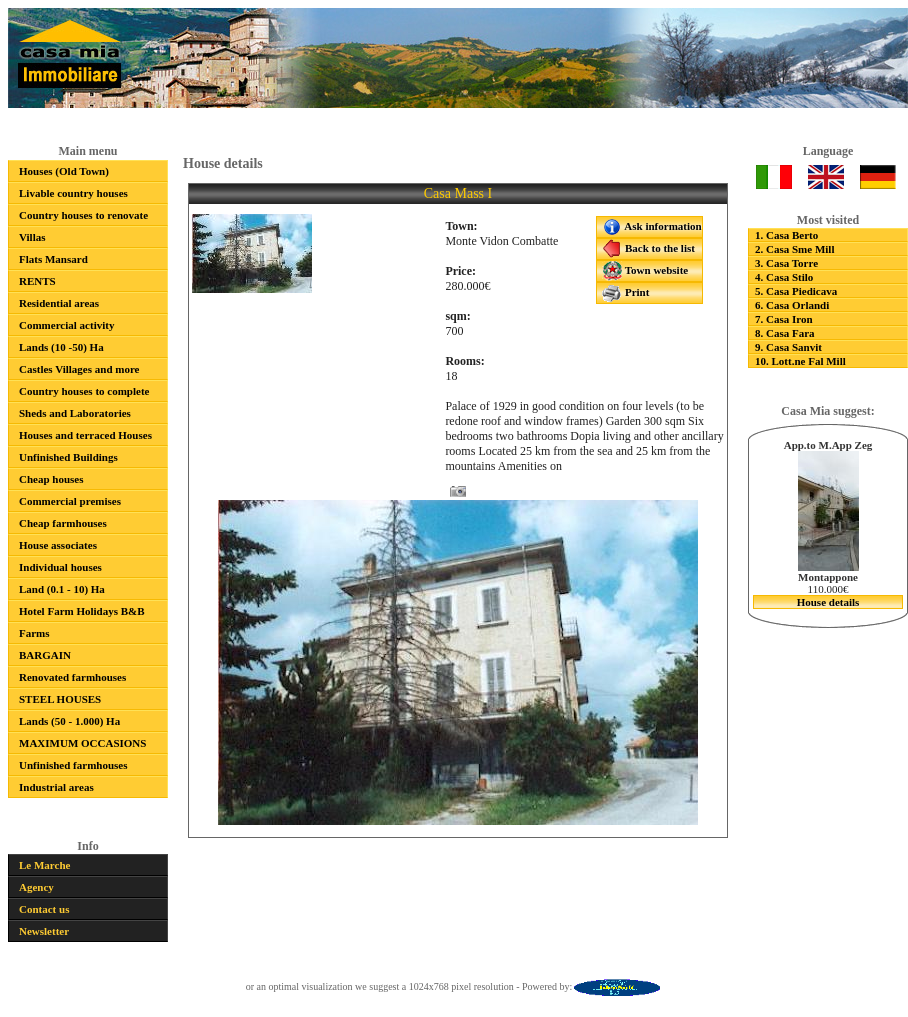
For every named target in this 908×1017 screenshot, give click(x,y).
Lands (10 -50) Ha (61, 347)
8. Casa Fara (785, 333)
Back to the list (648, 249)
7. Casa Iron (784, 319)
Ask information (651, 227)
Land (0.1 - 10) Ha (62, 589)
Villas (32, 237)
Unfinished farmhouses (73, 765)
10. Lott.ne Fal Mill (800, 361)
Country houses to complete (84, 391)
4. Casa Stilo (784, 277)
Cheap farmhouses (63, 523)
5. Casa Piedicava (796, 291)
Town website (645, 271)
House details (828, 602)
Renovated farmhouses (72, 677)
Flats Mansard (53, 259)
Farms (34, 633)
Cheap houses (51, 479)
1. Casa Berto (786, 235)
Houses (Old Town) (64, 171)
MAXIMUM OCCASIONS (82, 743)
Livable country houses (73, 193)
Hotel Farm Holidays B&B (82, 611)
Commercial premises (70, 501)
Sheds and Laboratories (75, 413)
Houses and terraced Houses (85, 435)
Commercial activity (66, 325)
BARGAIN (45, 655)
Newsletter (44, 931)
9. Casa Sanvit (788, 347)
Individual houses (60, 567)
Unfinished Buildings (68, 457)
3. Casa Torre (786, 263)
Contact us (44, 909)
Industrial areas (56, 787)
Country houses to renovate (83, 215)
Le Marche (44, 865)
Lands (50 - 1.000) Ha (69, 721)
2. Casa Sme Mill (794, 249)
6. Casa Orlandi (792, 305)
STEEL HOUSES (60, 699)
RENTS (37, 281)
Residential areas (59, 303)
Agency (36, 887)
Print (625, 293)
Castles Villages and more (79, 369)
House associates (58, 545)
